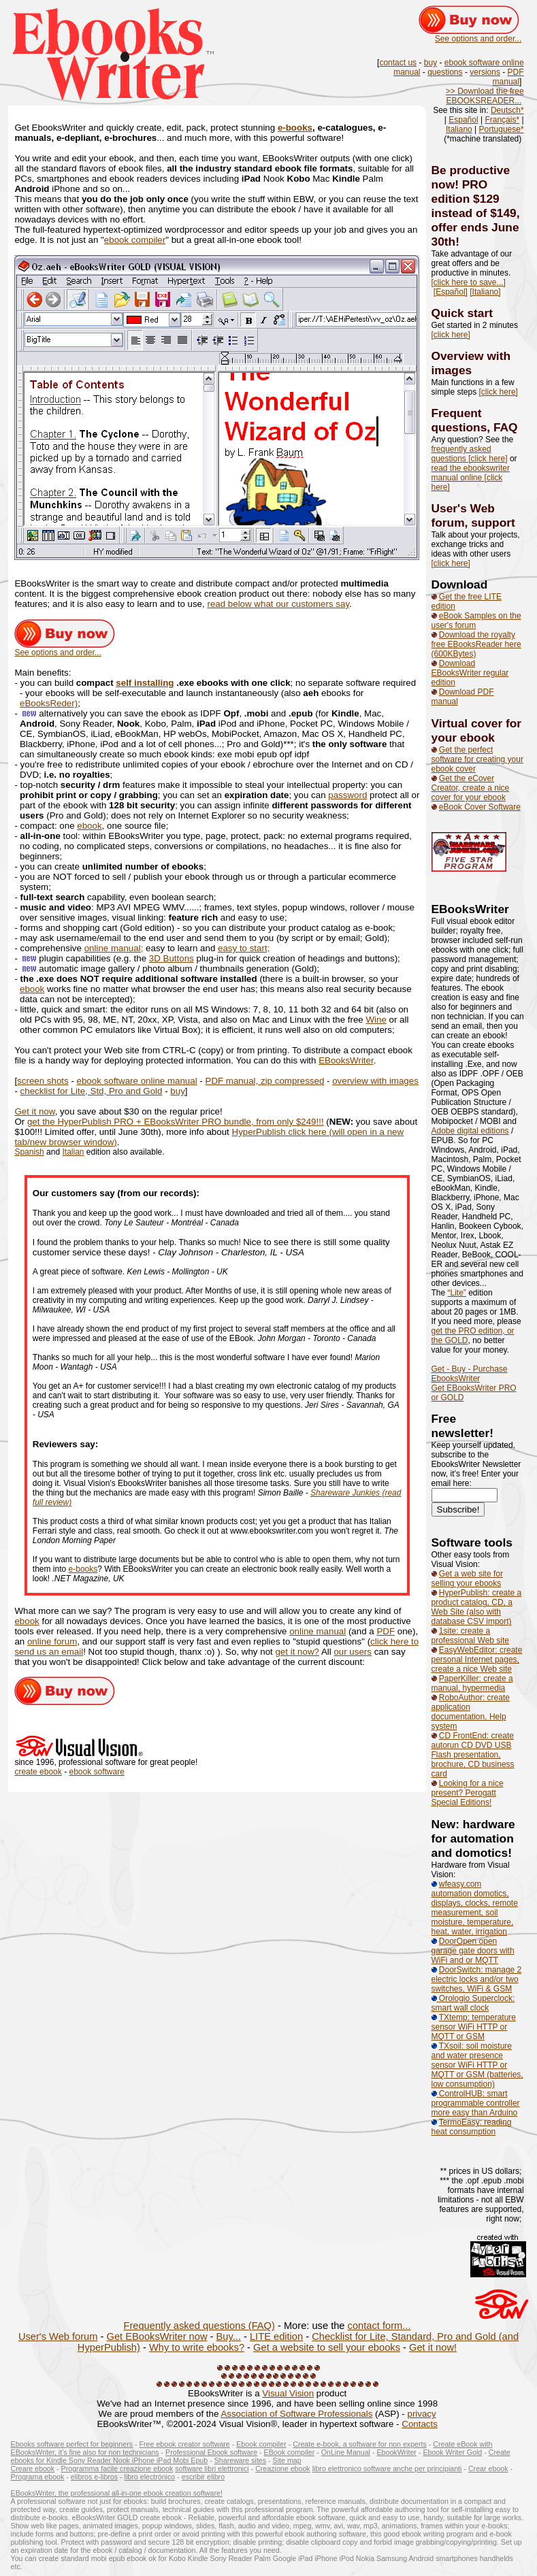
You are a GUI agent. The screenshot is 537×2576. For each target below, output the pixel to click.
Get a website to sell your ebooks (326, 2347)
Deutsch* (507, 110)
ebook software (96, 1772)
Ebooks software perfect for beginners (72, 2444)
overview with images (375, 1081)
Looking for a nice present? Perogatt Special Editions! (468, 1793)
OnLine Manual (345, 2452)
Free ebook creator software (185, 2444)
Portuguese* (501, 129)
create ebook (37, 1772)
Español (463, 120)
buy (430, 62)
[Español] (451, 292)
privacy (421, 2414)
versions (485, 72)
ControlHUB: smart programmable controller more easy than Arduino (476, 2103)
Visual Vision (288, 2393)
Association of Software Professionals (296, 2414)
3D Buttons (171, 958)
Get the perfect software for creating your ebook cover (477, 759)
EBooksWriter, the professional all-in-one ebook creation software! (117, 2493)
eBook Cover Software (480, 807)
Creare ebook (33, 2468)
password (347, 795)
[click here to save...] (469, 282)
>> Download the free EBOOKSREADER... (485, 95)
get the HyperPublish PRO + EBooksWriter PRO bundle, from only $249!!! (175, 1122)
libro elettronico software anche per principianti (387, 2468)
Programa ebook (38, 2477)
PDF (385, 1631)
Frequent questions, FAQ (475, 420)
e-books (295, 127)
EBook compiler (289, 2452)
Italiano (459, 129)
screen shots (43, 1081)
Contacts (420, 2424)
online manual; (114, 948)
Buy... (228, 2336)
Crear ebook (488, 2468)
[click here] (451, 335)
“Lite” (457, 1293)
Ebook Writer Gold (452, 2452)
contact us (398, 62)
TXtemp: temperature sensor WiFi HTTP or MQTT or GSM (474, 2027)
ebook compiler (134, 240)
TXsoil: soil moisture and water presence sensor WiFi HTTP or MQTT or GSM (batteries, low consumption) (477, 2065)
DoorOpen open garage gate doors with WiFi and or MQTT (473, 1950)
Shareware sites (240, 2460)
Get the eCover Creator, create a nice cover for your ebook (471, 788)
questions (444, 72)
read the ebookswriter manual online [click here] (471, 477)
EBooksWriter (346, 1060)
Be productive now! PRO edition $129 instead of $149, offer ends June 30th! (476, 205)
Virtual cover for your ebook (477, 730)
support (493, 522)
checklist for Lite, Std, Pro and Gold (91, 1091)
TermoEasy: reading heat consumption (472, 2126)
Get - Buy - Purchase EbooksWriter (470, 1373)
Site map (287, 2460)
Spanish (29, 1152)
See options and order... (478, 39)
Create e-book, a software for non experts (360, 2444)
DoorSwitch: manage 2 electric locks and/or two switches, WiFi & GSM (477, 1979)
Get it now (34, 1111)
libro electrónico (150, 2477)
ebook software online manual (137, 1081)
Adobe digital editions (470, 1131)
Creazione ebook (282, 2468)
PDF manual (508, 76)
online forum (52, 1641)
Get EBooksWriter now (157, 2336)
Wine (375, 1019)
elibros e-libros (94, 2477)
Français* (502, 120)
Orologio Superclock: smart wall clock (473, 2003)
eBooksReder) (49, 703)
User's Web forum (58, 2336)
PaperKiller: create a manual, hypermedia (472, 1683)
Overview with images (471, 363)
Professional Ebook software (211, 2452)
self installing (145, 683)
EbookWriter (396, 2452)
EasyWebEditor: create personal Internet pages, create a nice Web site (477, 1659)
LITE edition (276, 2336)
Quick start (462, 313)
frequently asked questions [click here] (470, 453)
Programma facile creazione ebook (117, 2468)
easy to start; (244, 948)
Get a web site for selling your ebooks (467, 1578)
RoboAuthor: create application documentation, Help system (471, 1712)
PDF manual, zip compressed (265, 1081)
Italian (73, 1152)
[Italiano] (485, 292)
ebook (89, 826)
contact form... (379, 2325)
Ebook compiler (261, 2444)
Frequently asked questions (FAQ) (198, 2325)
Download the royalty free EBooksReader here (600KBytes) (476, 644)
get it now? (297, 1652)
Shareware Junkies (346, 1493)
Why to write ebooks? (196, 2347)
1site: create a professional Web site (471, 1635)
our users (352, 1652)
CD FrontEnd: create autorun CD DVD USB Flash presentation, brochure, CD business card (473, 1755)
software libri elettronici (211, 2468)
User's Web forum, (463, 515)
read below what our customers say (278, 604)
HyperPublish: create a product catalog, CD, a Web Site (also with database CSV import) (477, 1607)
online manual (317, 1631)
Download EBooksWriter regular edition (470, 673)
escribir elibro (203, 2477)
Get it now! (433, 2347)
